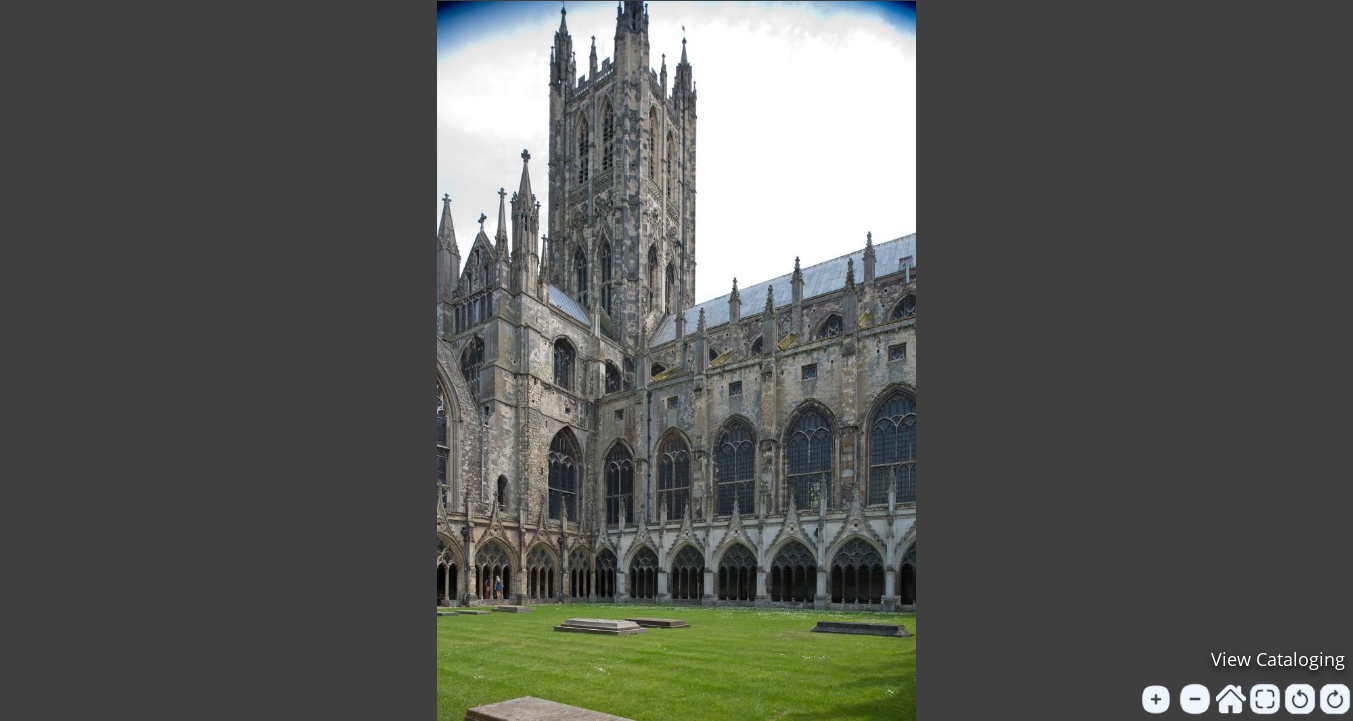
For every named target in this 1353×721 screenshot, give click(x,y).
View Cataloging (1278, 659)
